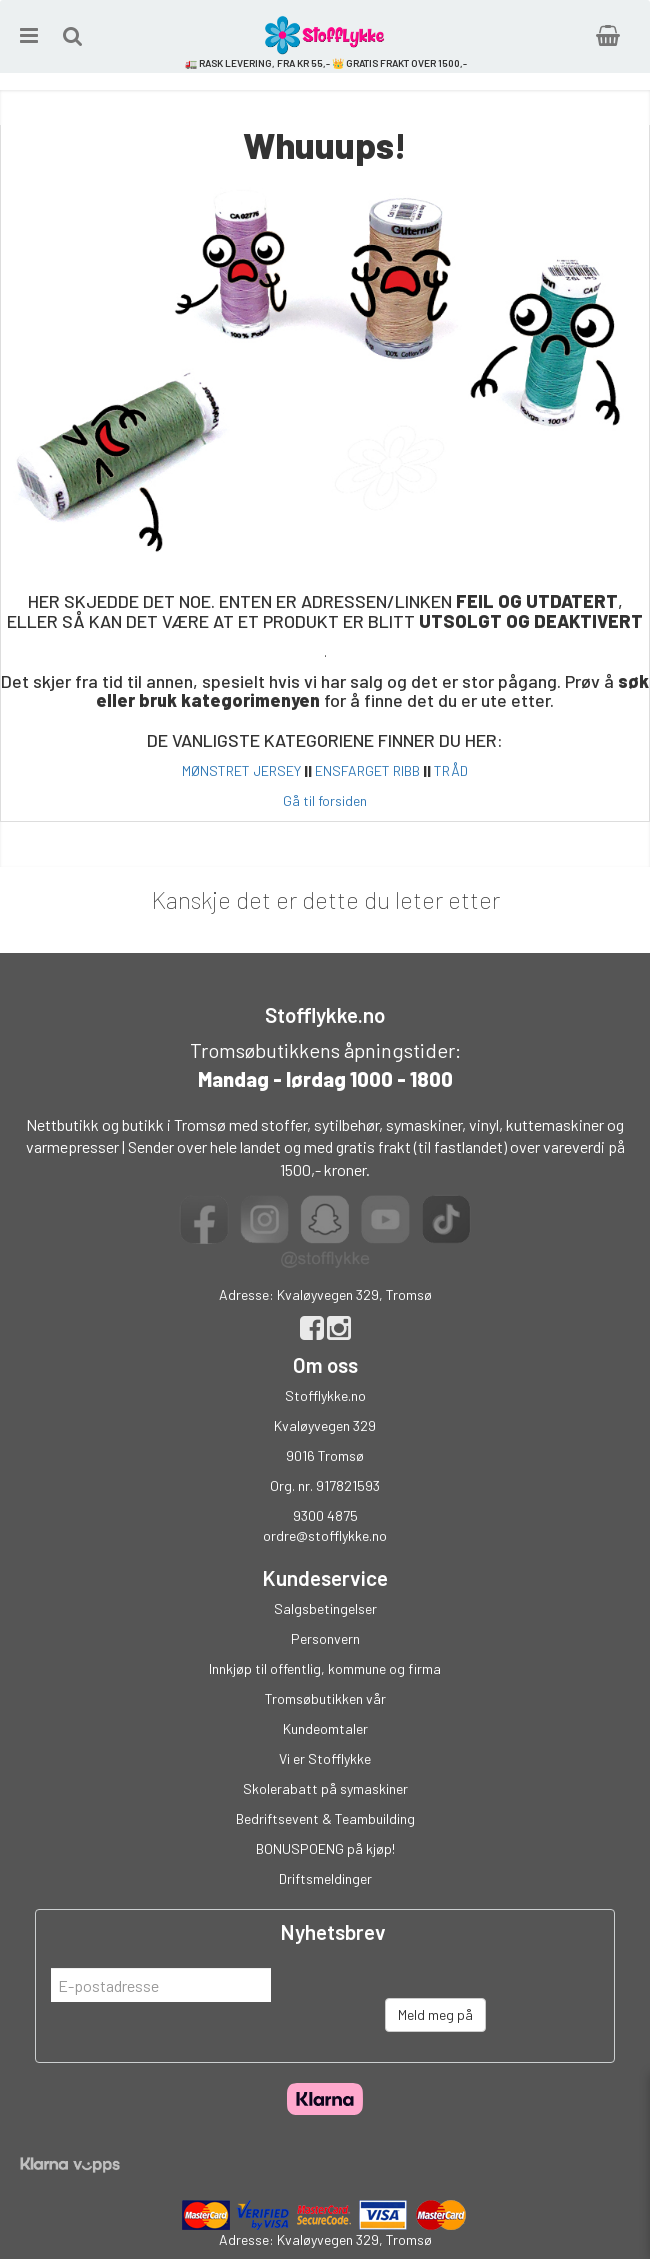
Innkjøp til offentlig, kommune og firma (325, 1668)
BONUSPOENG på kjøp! (325, 1848)
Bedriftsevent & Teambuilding (325, 1818)
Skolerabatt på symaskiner (325, 1788)
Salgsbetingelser (325, 1608)
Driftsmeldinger (325, 1878)
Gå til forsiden (325, 800)
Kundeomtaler (325, 1728)
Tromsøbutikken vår (325, 1698)
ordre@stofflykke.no (325, 1535)
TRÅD (451, 770)
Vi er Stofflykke (325, 1758)
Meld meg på (435, 2014)
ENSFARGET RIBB (367, 770)
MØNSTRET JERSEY (241, 770)
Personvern (325, 1638)
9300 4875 (325, 1515)
